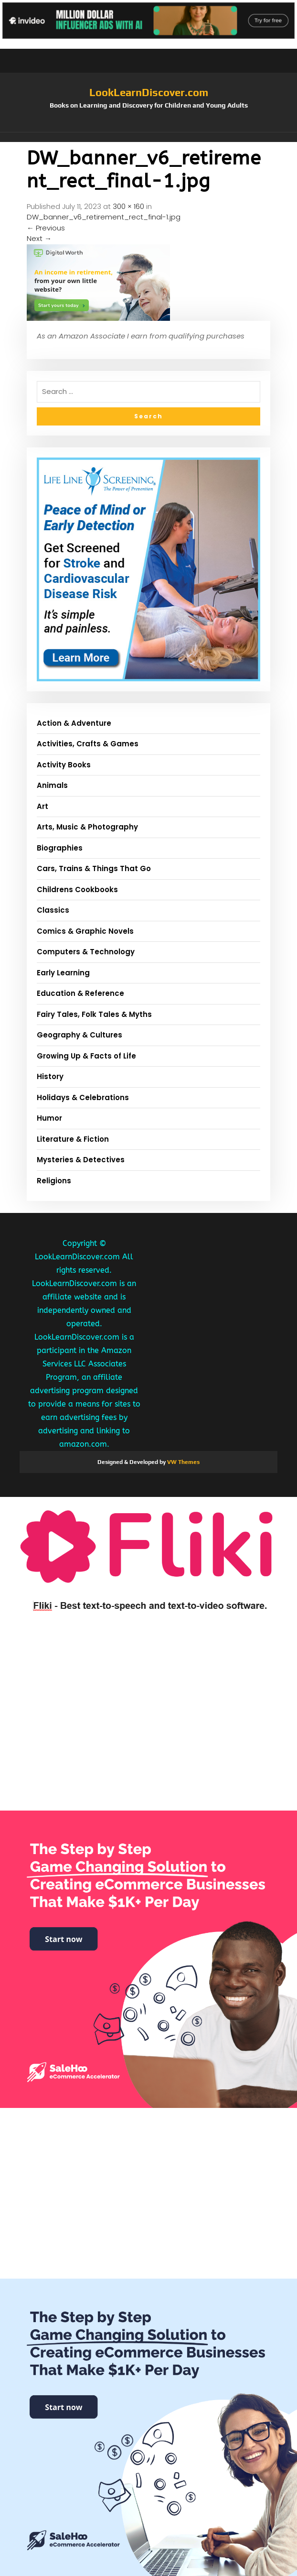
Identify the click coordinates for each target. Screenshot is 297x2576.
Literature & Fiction (73, 1139)
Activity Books (64, 765)
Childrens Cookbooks (77, 889)
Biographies (60, 848)
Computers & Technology (86, 952)
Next (39, 238)
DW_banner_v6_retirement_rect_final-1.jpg (103, 217)
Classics (53, 910)
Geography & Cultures (79, 1035)
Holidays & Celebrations (83, 1097)
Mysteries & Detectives (81, 1160)
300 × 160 (128, 206)
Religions (54, 1181)
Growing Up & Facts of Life (86, 1056)
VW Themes (183, 1462)
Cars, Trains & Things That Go (94, 868)
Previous (46, 228)
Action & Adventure (74, 723)
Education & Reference (80, 993)
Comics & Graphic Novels (85, 931)
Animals (52, 785)
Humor (49, 1118)
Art (42, 806)
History (50, 1076)
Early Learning (63, 973)
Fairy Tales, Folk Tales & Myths (94, 1014)
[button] (148, 137)
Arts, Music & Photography (87, 827)
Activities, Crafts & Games (87, 744)
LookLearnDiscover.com (148, 92)
